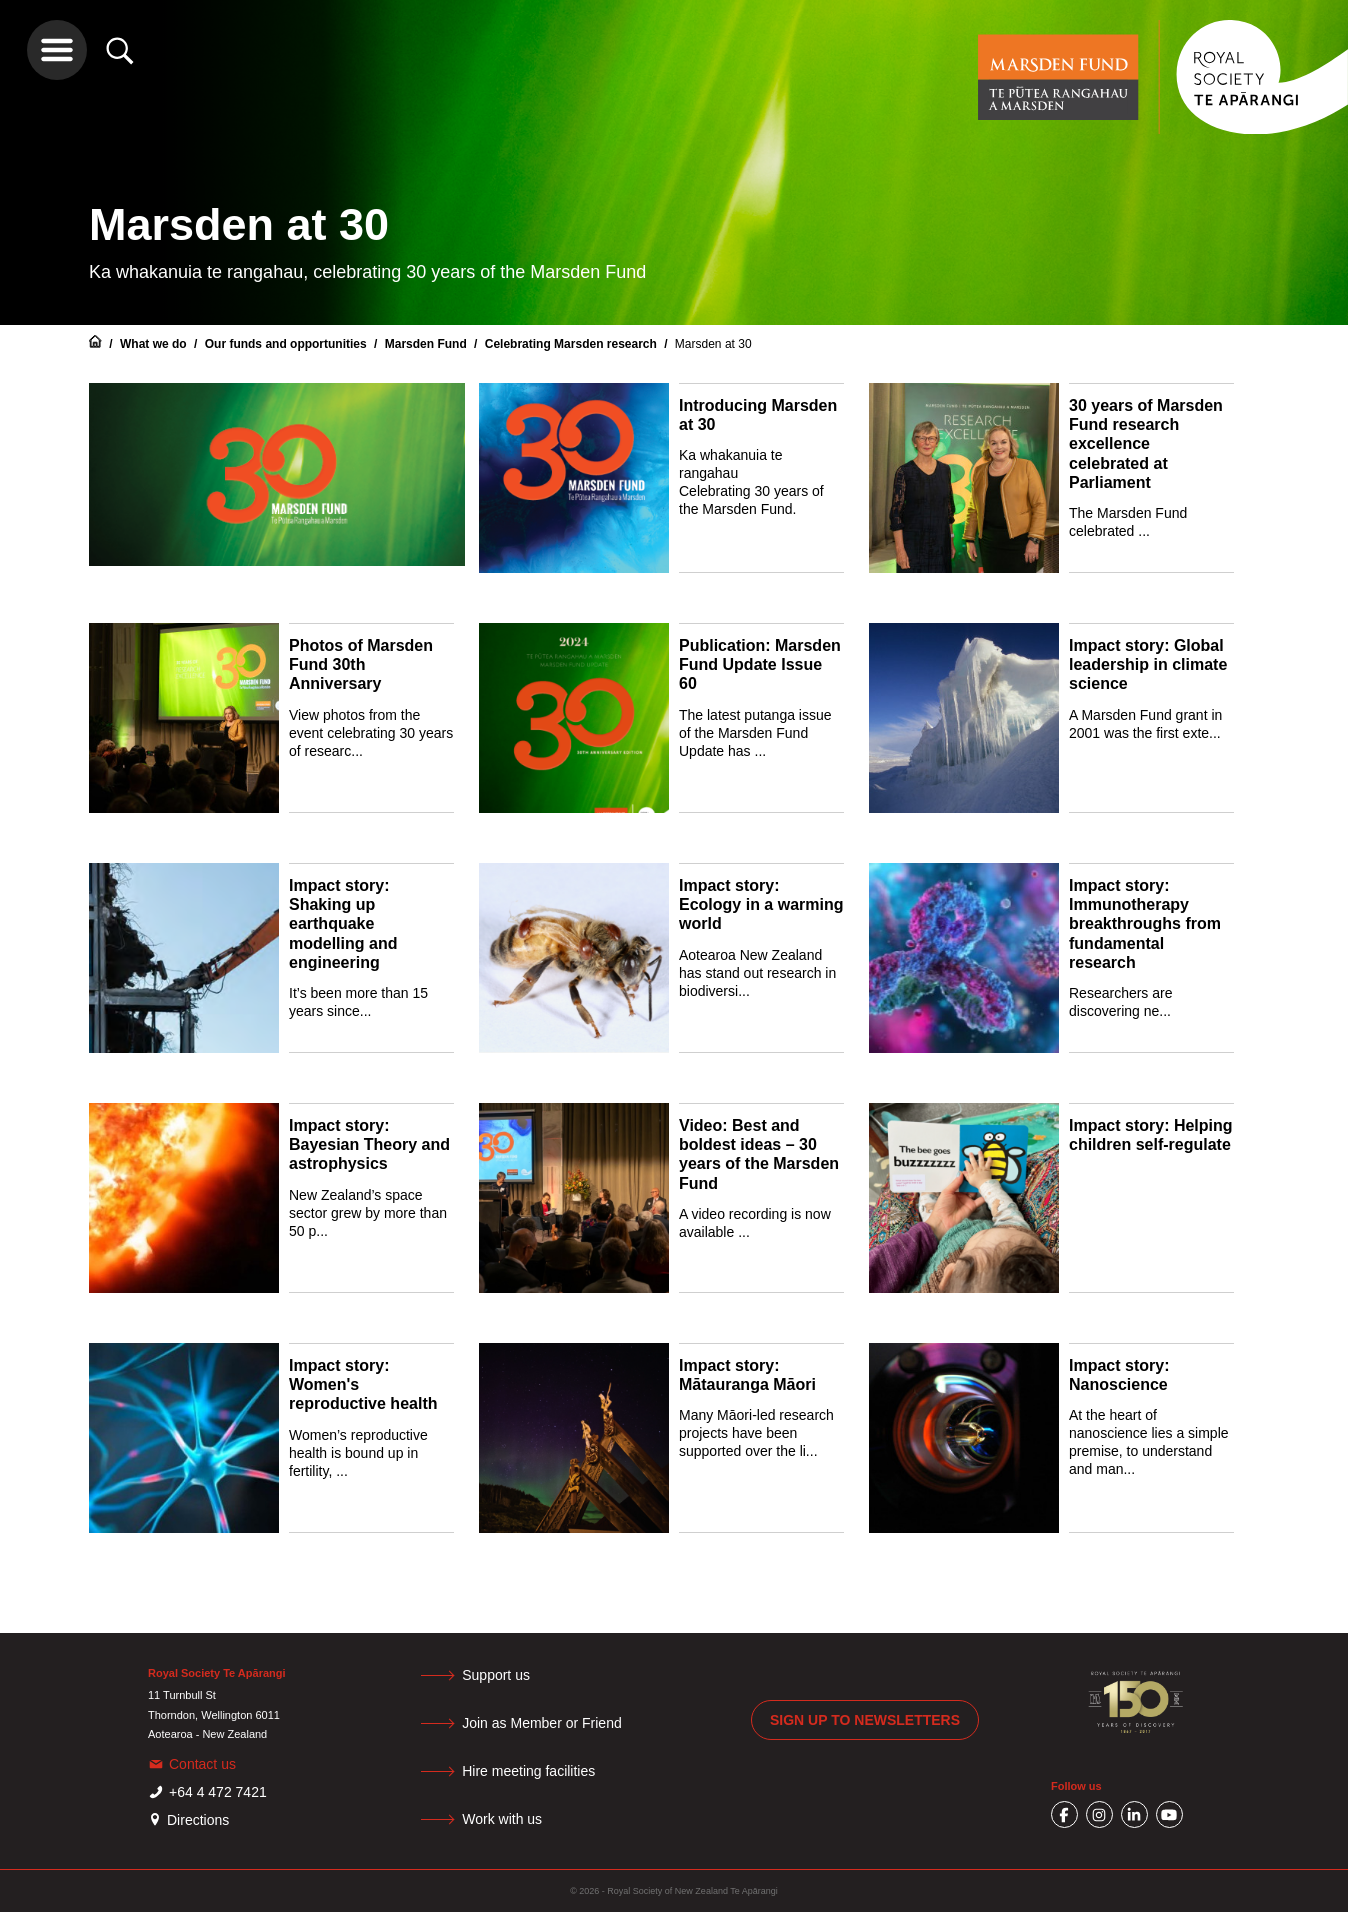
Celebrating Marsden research (572, 344)
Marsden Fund (427, 344)
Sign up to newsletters (865, 1720)
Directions (198, 1820)
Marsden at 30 (713, 344)
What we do (155, 344)
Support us (505, 1675)
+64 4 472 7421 (218, 1792)
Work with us (511, 1819)
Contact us (202, 1764)
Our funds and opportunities (287, 344)
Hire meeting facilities (537, 1771)
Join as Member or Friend (551, 1723)
